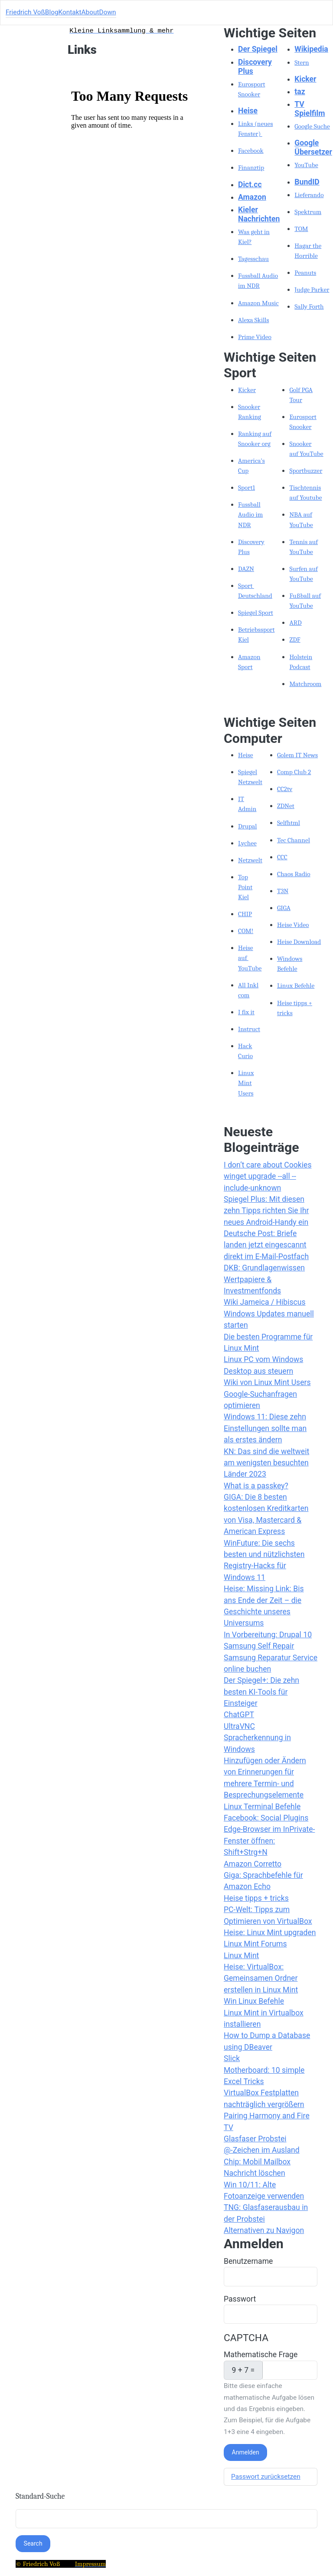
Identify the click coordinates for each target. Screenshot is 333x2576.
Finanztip (251, 168)
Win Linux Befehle (254, 2001)
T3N (282, 891)
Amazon (252, 197)
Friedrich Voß (25, 12)
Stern (301, 62)
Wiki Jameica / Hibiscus (265, 1302)
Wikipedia (311, 49)
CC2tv (284, 789)
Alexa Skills (253, 320)
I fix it (246, 1012)
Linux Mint (241, 1955)
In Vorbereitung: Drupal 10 (268, 1634)
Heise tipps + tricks (256, 1898)
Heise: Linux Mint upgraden (270, 1932)
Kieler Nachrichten (259, 214)
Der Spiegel (258, 49)
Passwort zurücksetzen (265, 2476)
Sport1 (246, 487)
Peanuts (305, 273)
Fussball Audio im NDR (250, 514)
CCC (282, 857)
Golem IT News (297, 755)
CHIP (245, 914)
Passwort (240, 2299)
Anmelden (245, 2452)
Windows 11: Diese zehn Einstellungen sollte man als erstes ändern (265, 1428)
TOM (301, 229)
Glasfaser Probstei (255, 2138)
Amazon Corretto (252, 1864)
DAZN (246, 569)
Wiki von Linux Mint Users (267, 1382)
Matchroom (305, 684)
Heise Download (299, 942)
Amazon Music (258, 303)
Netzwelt (250, 860)
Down (107, 12)
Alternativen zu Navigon (264, 2230)
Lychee (247, 843)
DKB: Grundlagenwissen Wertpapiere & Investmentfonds (264, 1279)
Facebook (251, 151)
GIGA (284, 908)
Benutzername (248, 2261)
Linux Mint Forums (255, 1943)
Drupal (247, 826)
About (90, 12)
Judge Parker (311, 290)
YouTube (306, 165)
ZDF (294, 639)
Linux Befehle (295, 986)
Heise (248, 110)
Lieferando (308, 195)
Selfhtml (288, 823)
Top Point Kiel (245, 887)
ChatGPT (239, 1714)
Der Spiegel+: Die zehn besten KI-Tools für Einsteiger (261, 1692)
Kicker (305, 79)
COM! (245, 931)
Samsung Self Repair (259, 1646)
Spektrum (307, 212)
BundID (306, 182)
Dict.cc (250, 184)
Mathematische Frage (260, 2354)
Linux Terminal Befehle (262, 1806)
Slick (232, 2058)
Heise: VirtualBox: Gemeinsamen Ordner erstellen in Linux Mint (261, 1978)
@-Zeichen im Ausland (262, 2150)
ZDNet (285, 806)
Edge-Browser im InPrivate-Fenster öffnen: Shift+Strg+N (269, 1841)
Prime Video (254, 337)
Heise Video (293, 925)
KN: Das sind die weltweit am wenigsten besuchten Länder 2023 (266, 1463)
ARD (295, 623)
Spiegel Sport (255, 613)
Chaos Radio (293, 874)
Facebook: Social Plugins (266, 1818)
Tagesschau (253, 259)
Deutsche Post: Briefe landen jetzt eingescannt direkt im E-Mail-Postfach (266, 1245)
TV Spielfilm (309, 109)
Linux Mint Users (246, 1083)
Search (33, 2543)
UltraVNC (239, 1726)
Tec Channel (293, 840)
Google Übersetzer (313, 147)
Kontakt (70, 12)
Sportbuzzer (305, 471)
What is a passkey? (256, 1485)
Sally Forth (308, 306)
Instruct (249, 1029)
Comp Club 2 (294, 772)
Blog (52, 12)
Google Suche (312, 126)
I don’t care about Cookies (267, 1165)
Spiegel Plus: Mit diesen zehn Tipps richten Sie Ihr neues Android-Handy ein (266, 1211)
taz (299, 91)
